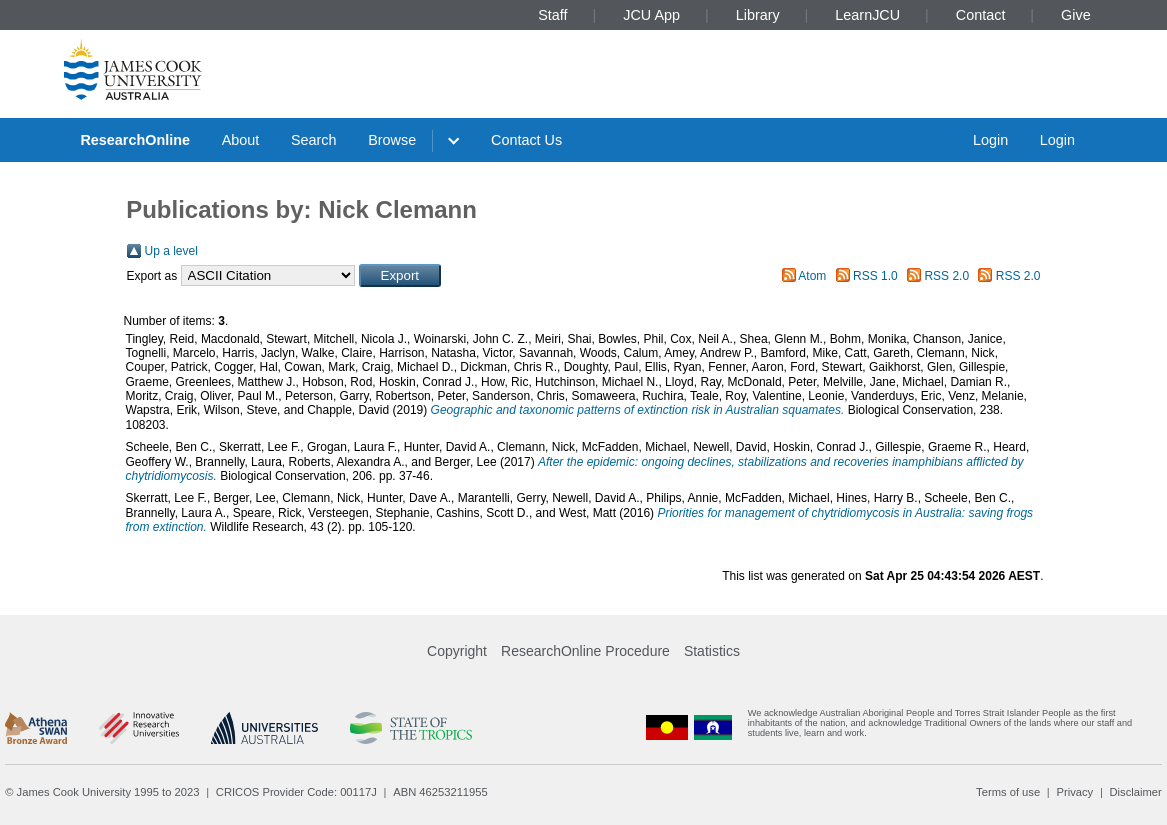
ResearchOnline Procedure (585, 651)
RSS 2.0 (946, 276)
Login (990, 140)
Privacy (1074, 792)
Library (758, 15)
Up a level (171, 251)
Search (314, 140)
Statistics (712, 651)
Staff (552, 15)
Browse (392, 140)
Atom (812, 276)
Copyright (457, 651)
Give (1076, 15)
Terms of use (1008, 792)
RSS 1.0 (875, 276)
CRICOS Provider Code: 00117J (296, 792)
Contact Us (526, 140)
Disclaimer (1136, 792)
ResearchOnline (135, 140)
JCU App (651, 15)
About (241, 140)
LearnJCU (867, 15)
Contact (981, 15)
